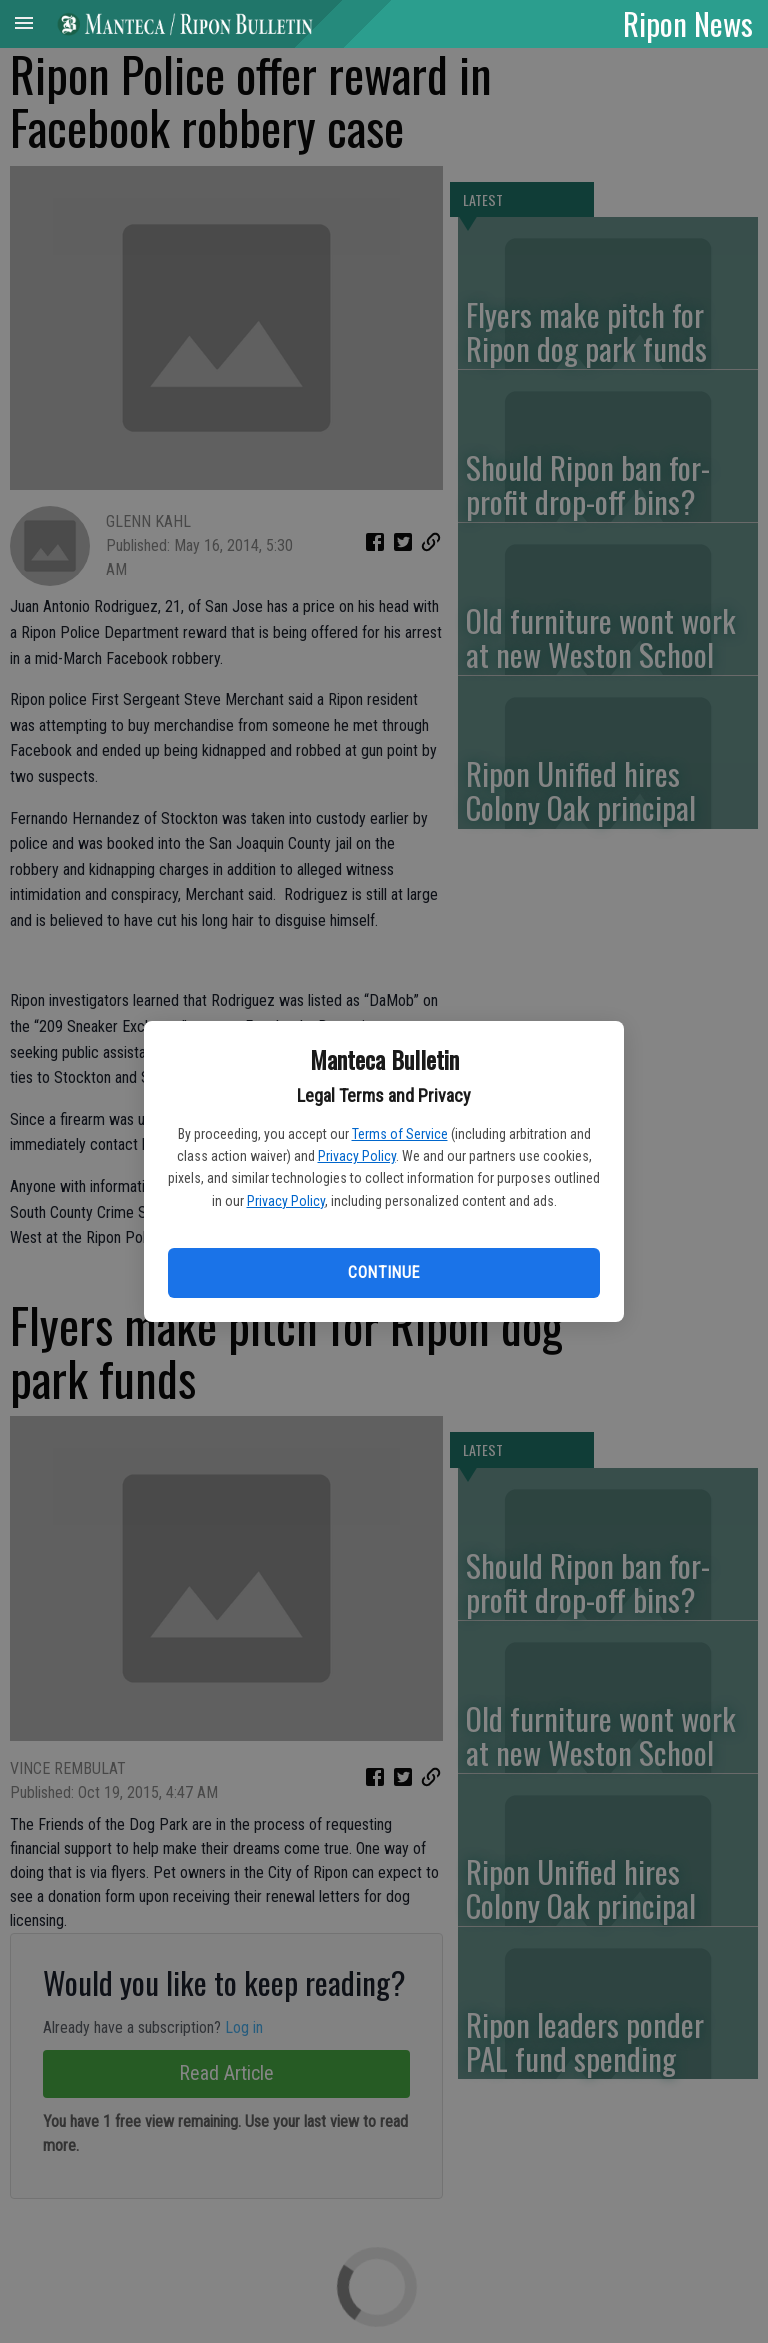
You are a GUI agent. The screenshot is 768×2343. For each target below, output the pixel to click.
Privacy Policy (357, 1156)
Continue (383, 1272)
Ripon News (688, 23)
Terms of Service (400, 1134)
